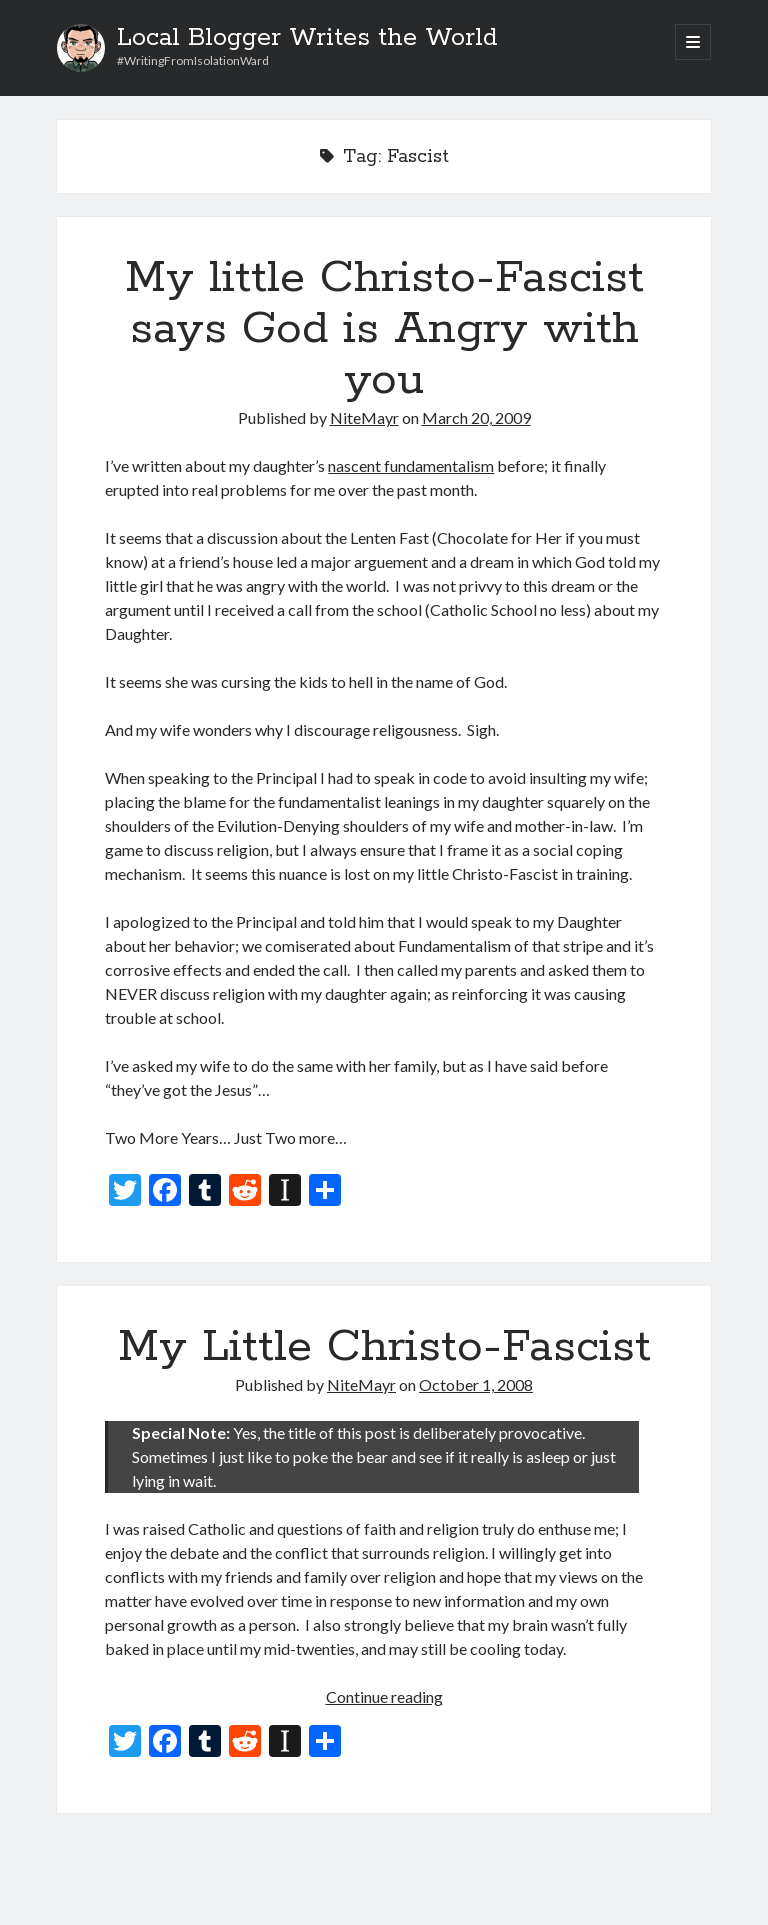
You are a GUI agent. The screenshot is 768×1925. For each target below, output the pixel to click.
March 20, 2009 (476, 417)
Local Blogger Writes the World (307, 38)
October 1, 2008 (476, 1384)
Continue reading (384, 1696)
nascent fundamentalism (411, 465)
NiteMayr (364, 417)
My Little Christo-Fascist (384, 1347)
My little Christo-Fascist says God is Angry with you (384, 329)
